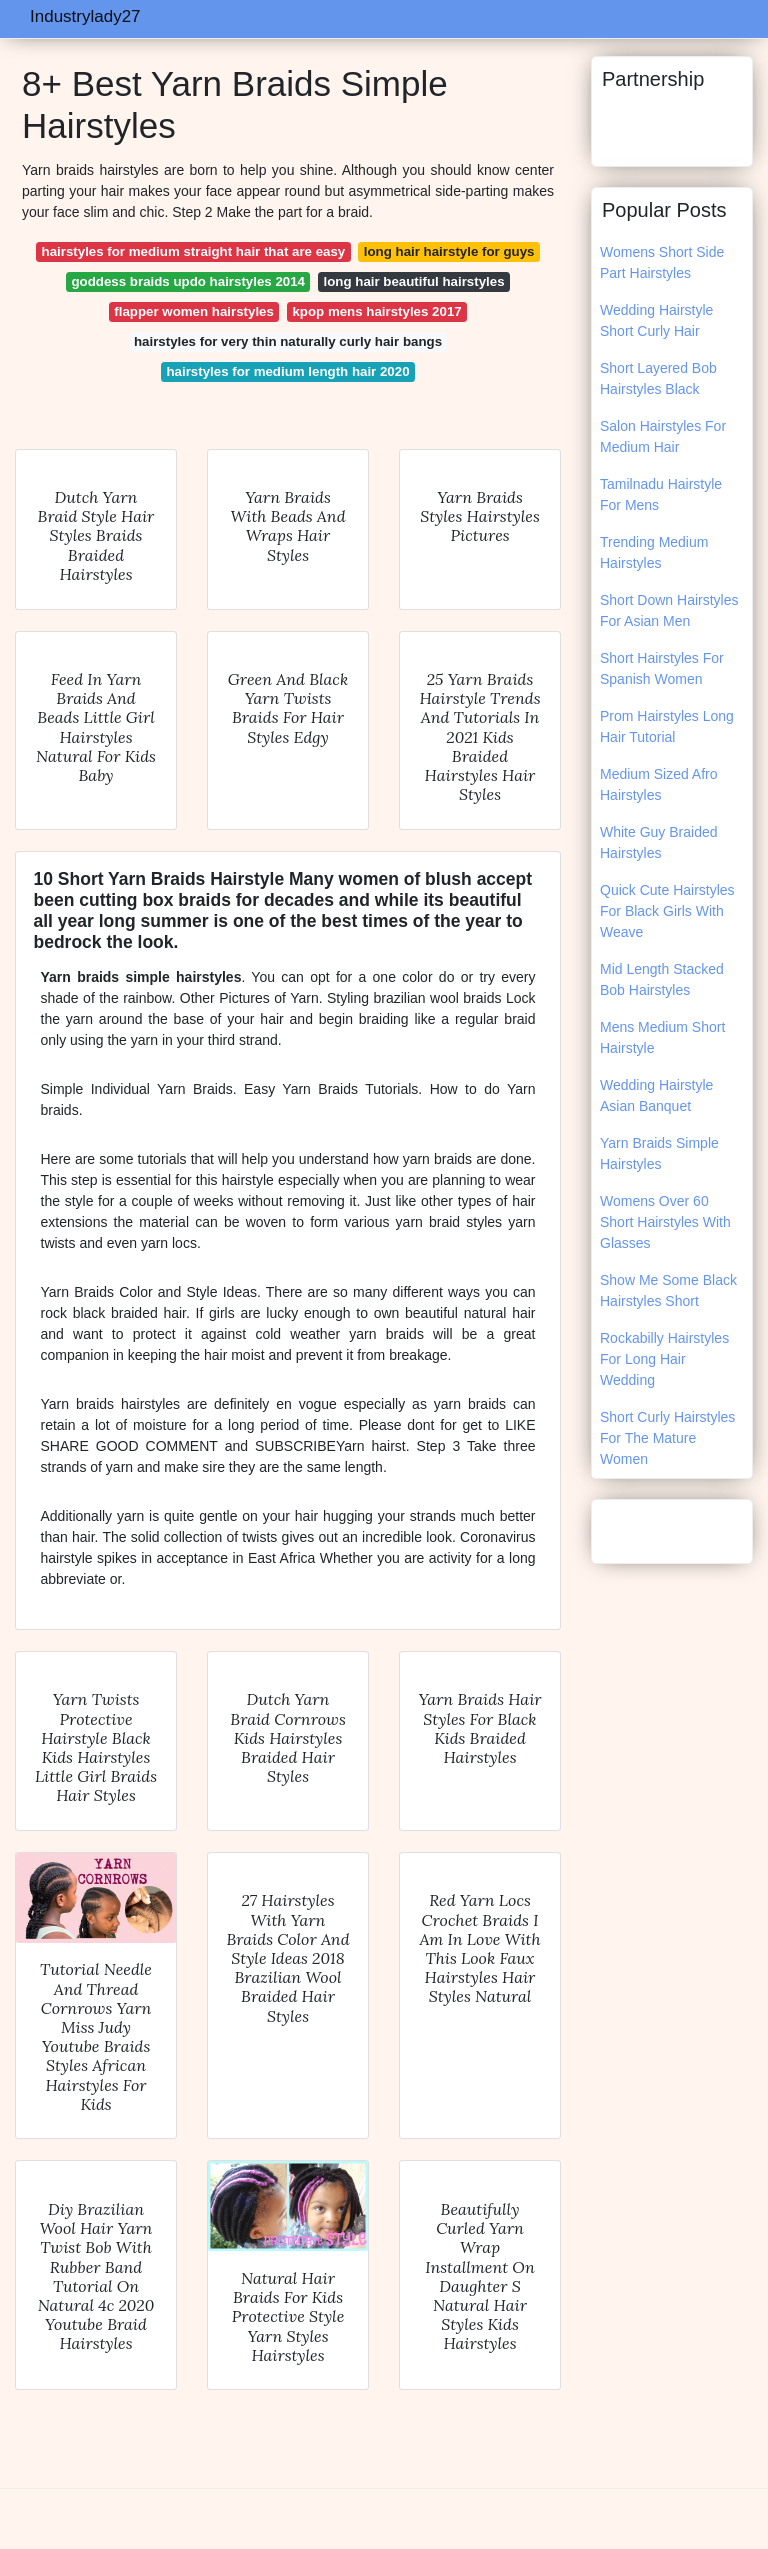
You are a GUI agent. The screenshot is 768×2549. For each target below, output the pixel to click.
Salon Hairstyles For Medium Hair (663, 436)
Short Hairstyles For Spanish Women (662, 668)
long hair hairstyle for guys (449, 251)
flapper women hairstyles (194, 311)
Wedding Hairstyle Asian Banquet (656, 1095)
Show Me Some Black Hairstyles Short (668, 1290)
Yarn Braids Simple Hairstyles (659, 1153)
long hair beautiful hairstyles (414, 281)
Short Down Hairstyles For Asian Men (669, 610)
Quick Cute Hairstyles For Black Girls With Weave (667, 911)
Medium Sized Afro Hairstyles (659, 784)
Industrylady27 (85, 16)
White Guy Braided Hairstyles (659, 842)
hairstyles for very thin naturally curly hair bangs (288, 341)
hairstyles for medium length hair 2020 (287, 371)
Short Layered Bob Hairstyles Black (658, 378)
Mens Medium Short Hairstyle (662, 1037)
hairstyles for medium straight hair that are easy (194, 251)
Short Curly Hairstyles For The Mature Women (667, 1438)
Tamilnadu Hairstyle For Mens (661, 494)
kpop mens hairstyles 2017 (376, 311)
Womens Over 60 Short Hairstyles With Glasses (665, 1222)
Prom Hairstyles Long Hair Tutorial (667, 726)
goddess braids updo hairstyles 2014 (188, 281)
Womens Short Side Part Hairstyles (662, 262)
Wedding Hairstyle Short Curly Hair (656, 320)
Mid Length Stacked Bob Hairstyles (662, 979)
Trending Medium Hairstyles (654, 552)
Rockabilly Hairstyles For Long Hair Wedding (664, 1359)
